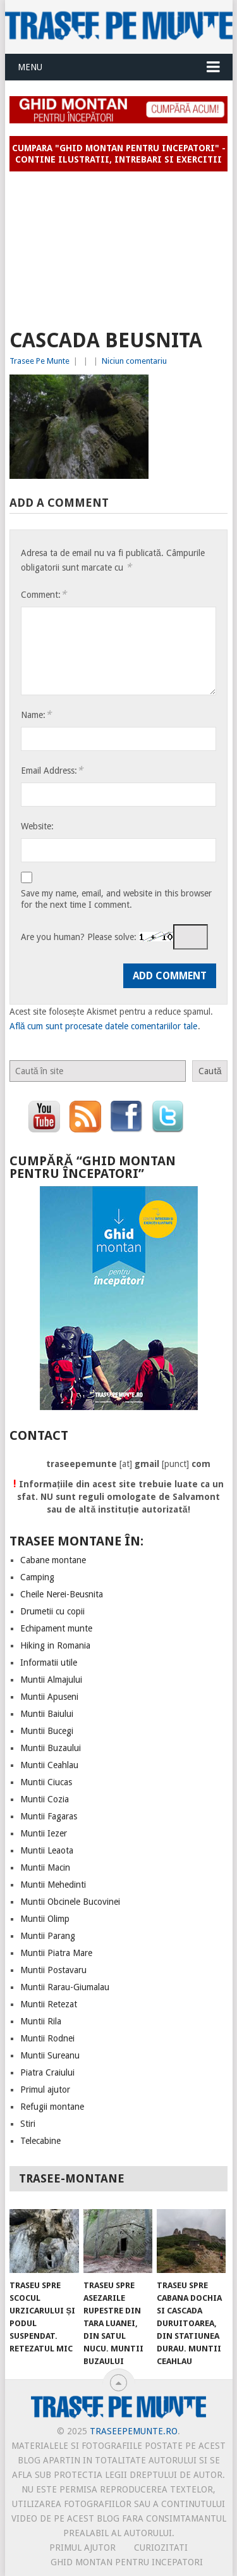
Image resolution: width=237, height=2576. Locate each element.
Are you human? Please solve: (114, 937)
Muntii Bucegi (46, 1731)
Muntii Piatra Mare (56, 1953)
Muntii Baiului (46, 1714)
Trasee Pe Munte (39, 361)
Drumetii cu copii (52, 1611)
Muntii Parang (47, 1936)
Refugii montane (52, 2107)
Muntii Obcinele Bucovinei (70, 1902)
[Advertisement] (119, 245)
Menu (30, 67)
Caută (210, 1071)
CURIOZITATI (161, 2547)
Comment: (43, 594)
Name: (36, 715)
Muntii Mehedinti (53, 1884)
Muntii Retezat (48, 2004)
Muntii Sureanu (50, 2055)
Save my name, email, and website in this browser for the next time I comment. (116, 899)
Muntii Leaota (46, 1850)
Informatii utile (48, 1662)
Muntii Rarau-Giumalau (64, 1987)
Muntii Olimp (45, 1919)
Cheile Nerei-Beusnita (61, 1594)
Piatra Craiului (47, 2072)
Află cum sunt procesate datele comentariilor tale (103, 1026)
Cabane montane (53, 1560)
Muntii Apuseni (49, 1697)
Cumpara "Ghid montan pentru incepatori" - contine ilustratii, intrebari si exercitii (119, 153)
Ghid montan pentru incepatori (127, 2562)
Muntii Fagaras (48, 1816)
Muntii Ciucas (46, 1782)
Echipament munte (56, 1628)
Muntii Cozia (44, 1799)
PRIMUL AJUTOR (82, 2547)
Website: (37, 826)
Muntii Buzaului (50, 1748)
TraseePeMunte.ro (134, 2431)
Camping (37, 1577)
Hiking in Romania (55, 1645)
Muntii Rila (40, 2021)
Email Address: (52, 770)
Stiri (27, 2124)
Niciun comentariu (134, 361)
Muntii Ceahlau (49, 1765)
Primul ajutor (45, 2089)
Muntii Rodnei (47, 2038)
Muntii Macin (45, 1867)
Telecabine (40, 2141)
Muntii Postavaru (53, 1970)
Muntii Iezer (43, 1833)
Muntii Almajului (51, 1680)
